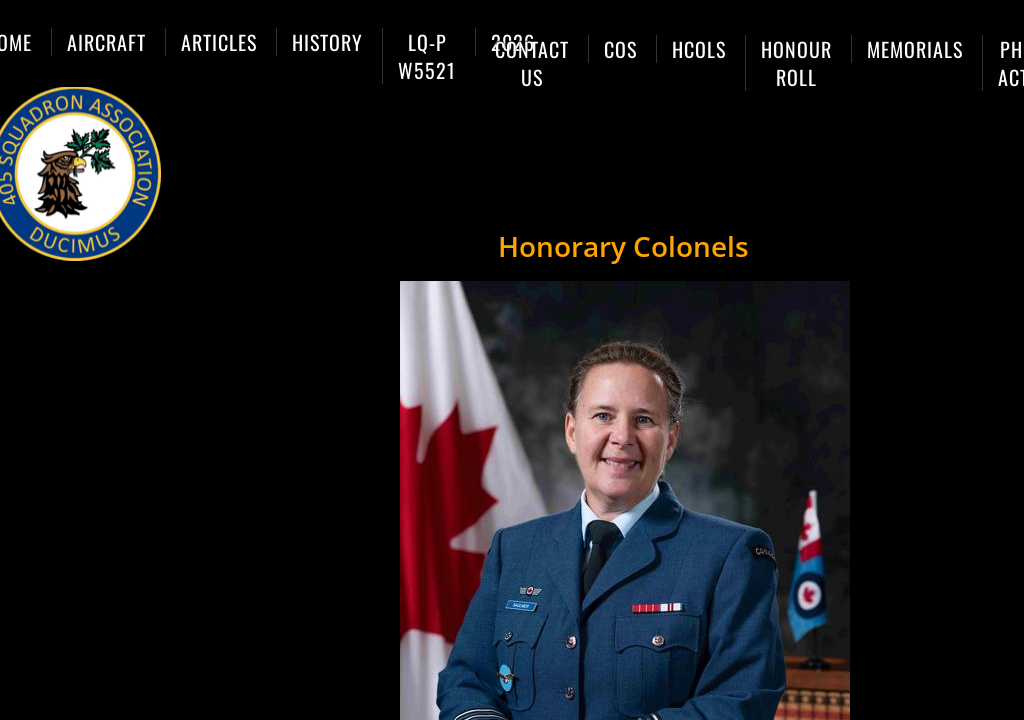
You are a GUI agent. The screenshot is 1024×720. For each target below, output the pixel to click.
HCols (699, 49)
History (327, 42)
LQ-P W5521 (427, 56)
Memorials (915, 49)
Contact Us (532, 63)
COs (620, 49)
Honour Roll (796, 63)
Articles (219, 42)
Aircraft (106, 42)
